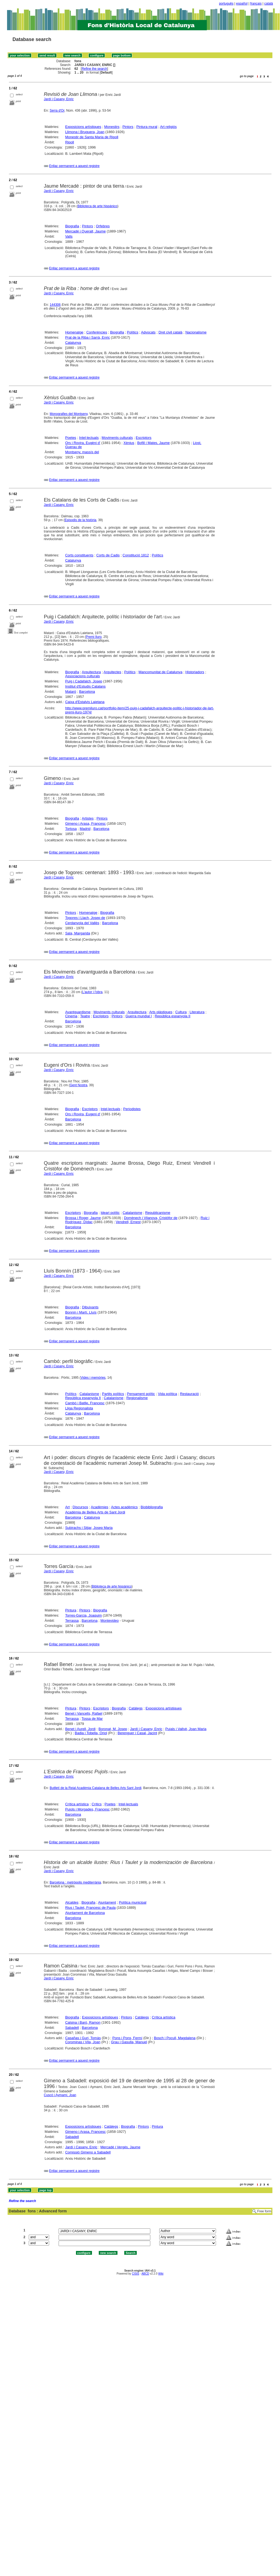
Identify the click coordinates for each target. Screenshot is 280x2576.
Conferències (96, 332)
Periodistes (132, 1109)
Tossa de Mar (92, 1719)
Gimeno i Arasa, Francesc (85, 823)
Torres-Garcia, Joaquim (83, 1615)
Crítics (97, 1804)
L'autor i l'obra (92, 992)
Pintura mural (146, 127)
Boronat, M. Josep (112, 1729)
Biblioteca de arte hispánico (97, 206)
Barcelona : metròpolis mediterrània (75, 1882)
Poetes (70, 438)
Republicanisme (157, 1213)
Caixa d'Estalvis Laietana (84, 702)
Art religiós (168, 127)
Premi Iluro (93, 637)
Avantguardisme (78, 1012)
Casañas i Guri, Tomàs (83, 2038)
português (226, 3)
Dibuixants (90, 1307)
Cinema (71, 1016)
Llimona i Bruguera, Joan (84, 132)
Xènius (128, 443)
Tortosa (71, 829)
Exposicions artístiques (83, 127)
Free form (264, 2211)
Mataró (70, 691)
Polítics (132, 332)
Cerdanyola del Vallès (82, 923)
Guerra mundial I (138, 1016)
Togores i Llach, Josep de (85, 918)
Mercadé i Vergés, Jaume (120, 2147)
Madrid (85, 829)
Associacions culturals (82, 676)
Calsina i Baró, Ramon (82, 2022)
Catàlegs (135, 1708)
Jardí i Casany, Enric (59, 99)
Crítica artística (77, 1804)
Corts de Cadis (108, 555)
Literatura (197, 1012)
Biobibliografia (152, 1507)
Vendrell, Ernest (128, 1222)
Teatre (85, 1016)
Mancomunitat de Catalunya (160, 672)
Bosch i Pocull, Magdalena (174, 2038)
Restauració (189, 1394)
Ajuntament (107, 1902)
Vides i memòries (93, 1378)
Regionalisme (137, 1398)
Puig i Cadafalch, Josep (83, 681)
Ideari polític (110, 1213)
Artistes (88, 818)
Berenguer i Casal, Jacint (137, 1733)
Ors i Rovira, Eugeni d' (82, 1114)
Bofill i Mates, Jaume (153, 443)
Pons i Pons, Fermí (127, 2038)
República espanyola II (172, 1016)
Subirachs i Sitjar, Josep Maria (89, 1528)
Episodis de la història (80, 520)
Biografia (72, 226)
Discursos (80, 1507)
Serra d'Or (57, 110)
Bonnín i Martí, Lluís (81, 1312)
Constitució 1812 (136, 555)
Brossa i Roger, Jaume (83, 1218)
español (241, 3)
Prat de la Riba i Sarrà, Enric (87, 337)
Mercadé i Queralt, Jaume (85, 231)
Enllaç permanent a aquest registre (74, 166)
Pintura (70, 1610)
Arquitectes (112, 672)
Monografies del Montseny (69, 414)
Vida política (167, 1394)
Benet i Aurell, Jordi (80, 1729)
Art (67, 1507)
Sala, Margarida (77, 933)
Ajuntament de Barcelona (85, 1913)
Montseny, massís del (82, 452)
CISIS (135, 2273)
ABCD (145, 2273)
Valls (68, 236)
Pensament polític (141, 1394)
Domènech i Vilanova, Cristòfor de (150, 1218)
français (256, 3)
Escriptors (143, 438)
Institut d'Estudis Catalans (85, 686)
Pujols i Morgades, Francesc (87, 1809)
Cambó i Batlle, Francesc (84, 1403)
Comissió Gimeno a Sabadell (88, 2152)
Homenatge (74, 332)
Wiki (160, 2273)
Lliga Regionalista (79, 1408)
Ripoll (69, 142)
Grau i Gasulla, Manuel (129, 2042)
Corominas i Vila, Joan (82, 2042)
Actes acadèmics (124, 1507)
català (268, 3)
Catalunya (73, 343)
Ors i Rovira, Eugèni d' (82, 443)
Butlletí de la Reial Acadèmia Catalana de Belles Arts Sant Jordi (95, 1788)
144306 (55, 305)
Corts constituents (79, 555)
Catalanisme (132, 1213)
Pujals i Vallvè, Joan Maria (185, 1729)
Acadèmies (99, 1507)
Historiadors (194, 672)
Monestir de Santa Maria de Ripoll (91, 137)
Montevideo (109, 1620)
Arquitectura (91, 672)
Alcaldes (71, 1902)
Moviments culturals (117, 438)
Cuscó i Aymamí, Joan (60, 2095)
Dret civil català (170, 332)
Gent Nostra (78, 1085)
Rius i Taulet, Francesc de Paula (90, 1908)
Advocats (148, 332)
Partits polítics (113, 1394)
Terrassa (72, 1620)
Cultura (181, 1012)
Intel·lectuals (88, 438)
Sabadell (72, 2028)
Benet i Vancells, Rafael (83, 1713)
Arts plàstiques (160, 1012)
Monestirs (111, 127)
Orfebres (103, 226)
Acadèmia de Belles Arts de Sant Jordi (95, 1512)
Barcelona (87, 691)
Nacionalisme (195, 332)
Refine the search (94, 69)
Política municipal (132, 1902)
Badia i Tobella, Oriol (91, 1733)
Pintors (127, 127)
